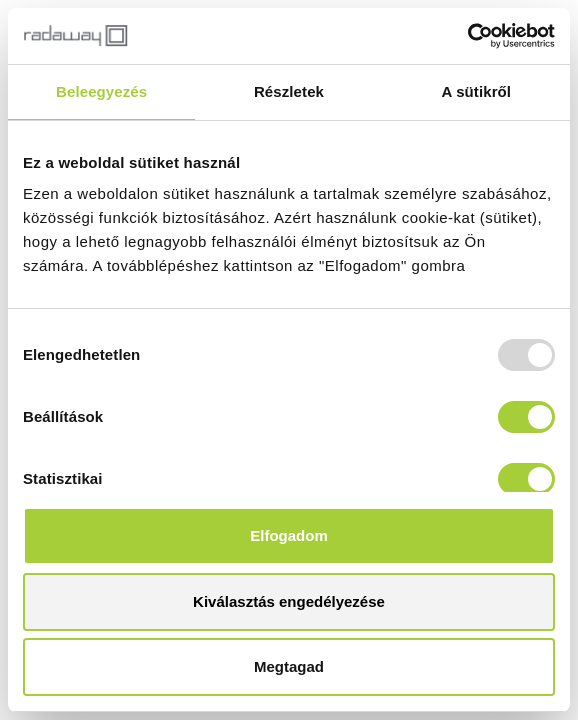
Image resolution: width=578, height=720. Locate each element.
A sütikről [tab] (477, 91)
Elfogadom (289, 535)
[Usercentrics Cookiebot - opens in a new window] (467, 36)
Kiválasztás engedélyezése (289, 601)
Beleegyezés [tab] (101, 91)
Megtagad (289, 666)
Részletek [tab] (289, 91)
